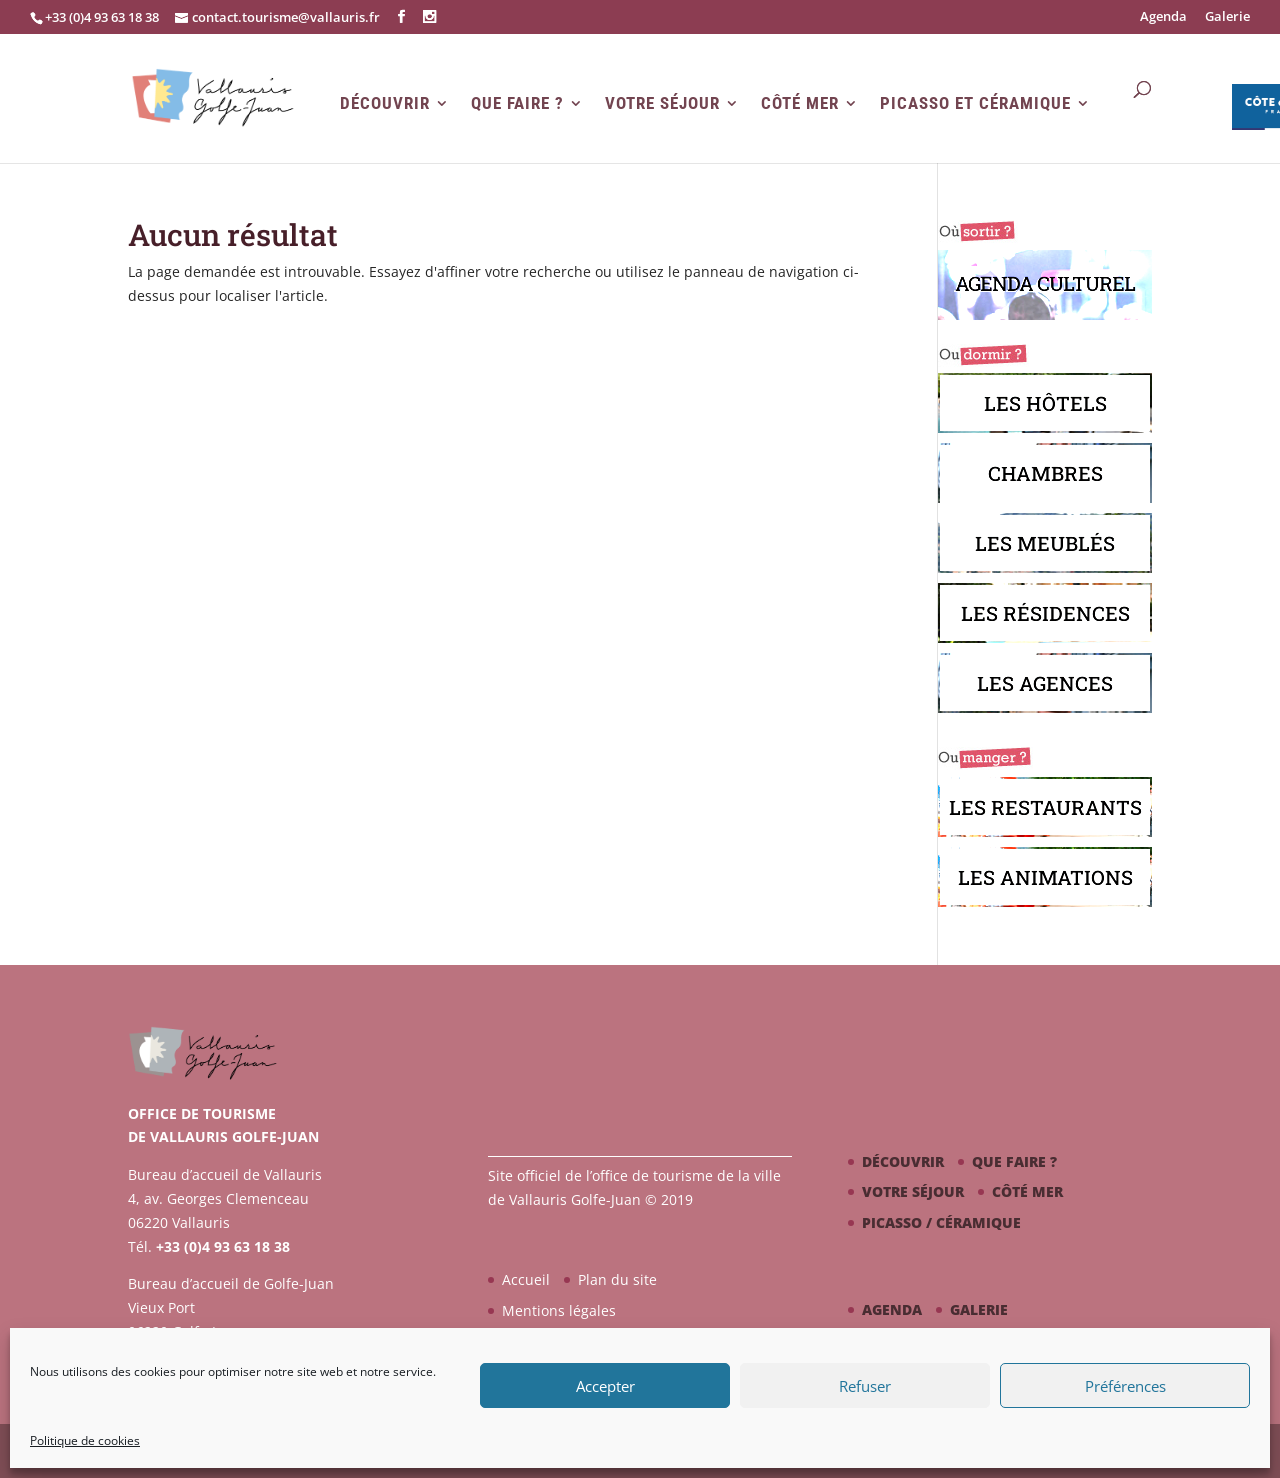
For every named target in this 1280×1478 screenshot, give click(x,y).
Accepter (605, 1386)
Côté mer (800, 103)
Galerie (1227, 17)
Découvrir (385, 103)
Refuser (865, 1386)
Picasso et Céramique (975, 103)
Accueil (526, 1279)
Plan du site (617, 1279)
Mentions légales (559, 1310)
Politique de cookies (85, 1440)
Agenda (1163, 17)
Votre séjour (662, 103)
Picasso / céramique (941, 1222)
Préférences (1125, 1386)
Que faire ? (517, 103)
